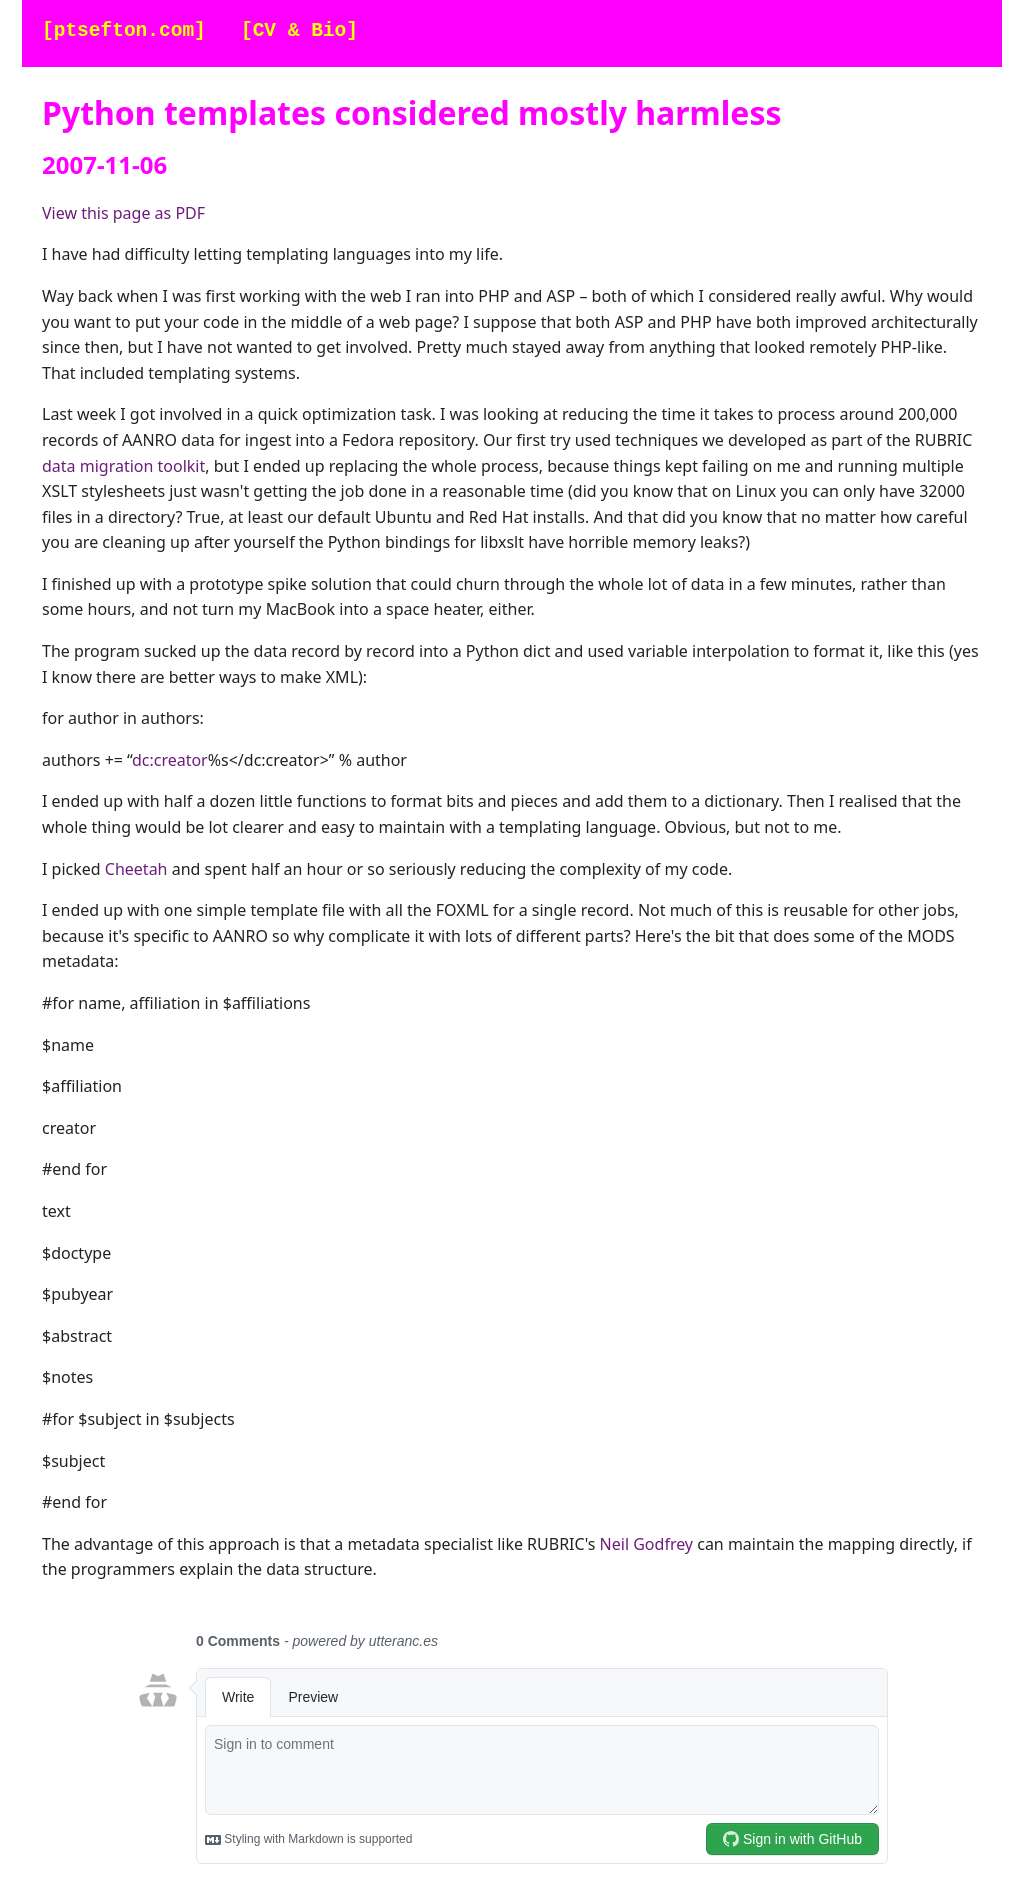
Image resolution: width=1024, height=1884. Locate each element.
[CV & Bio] (299, 31)
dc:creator (170, 760)
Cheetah (136, 869)
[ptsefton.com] (124, 31)
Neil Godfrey (646, 1544)
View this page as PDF (123, 213)
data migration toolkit (123, 466)
